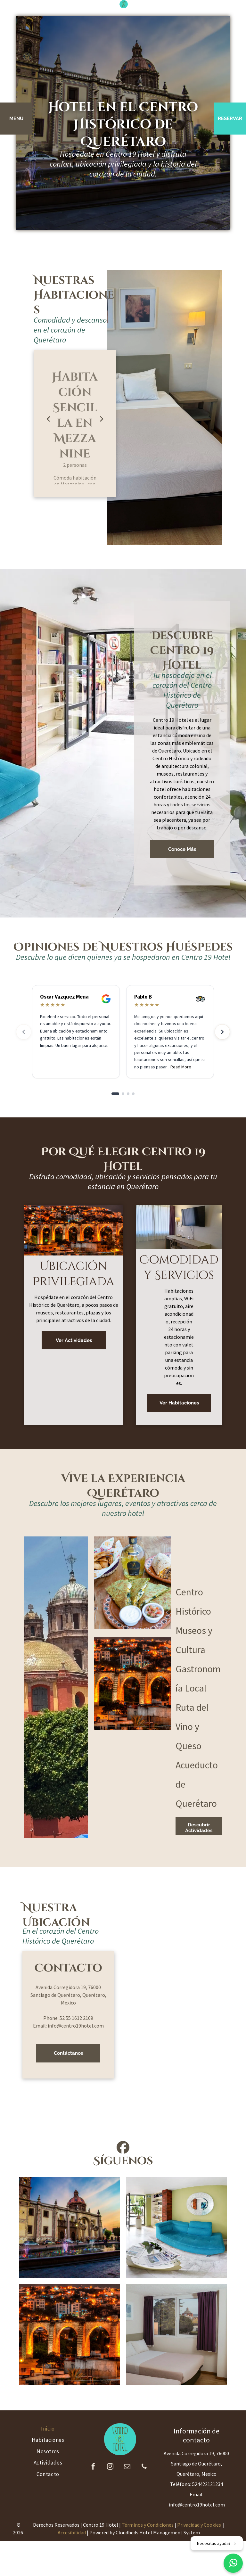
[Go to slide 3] (128, 1093)
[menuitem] (48, 2429)
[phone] (144, 2467)
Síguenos (123, 2161)
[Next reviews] (222, 1032)
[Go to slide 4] (133, 1093)
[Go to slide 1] (115, 1093)
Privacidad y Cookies (199, 2525)
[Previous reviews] (23, 1032)
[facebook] (93, 2467)
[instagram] (110, 2467)
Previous (48, 418)
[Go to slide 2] (123, 1093)
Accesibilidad (72, 2532)
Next (102, 418)
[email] (127, 2467)
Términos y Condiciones (148, 2525)
